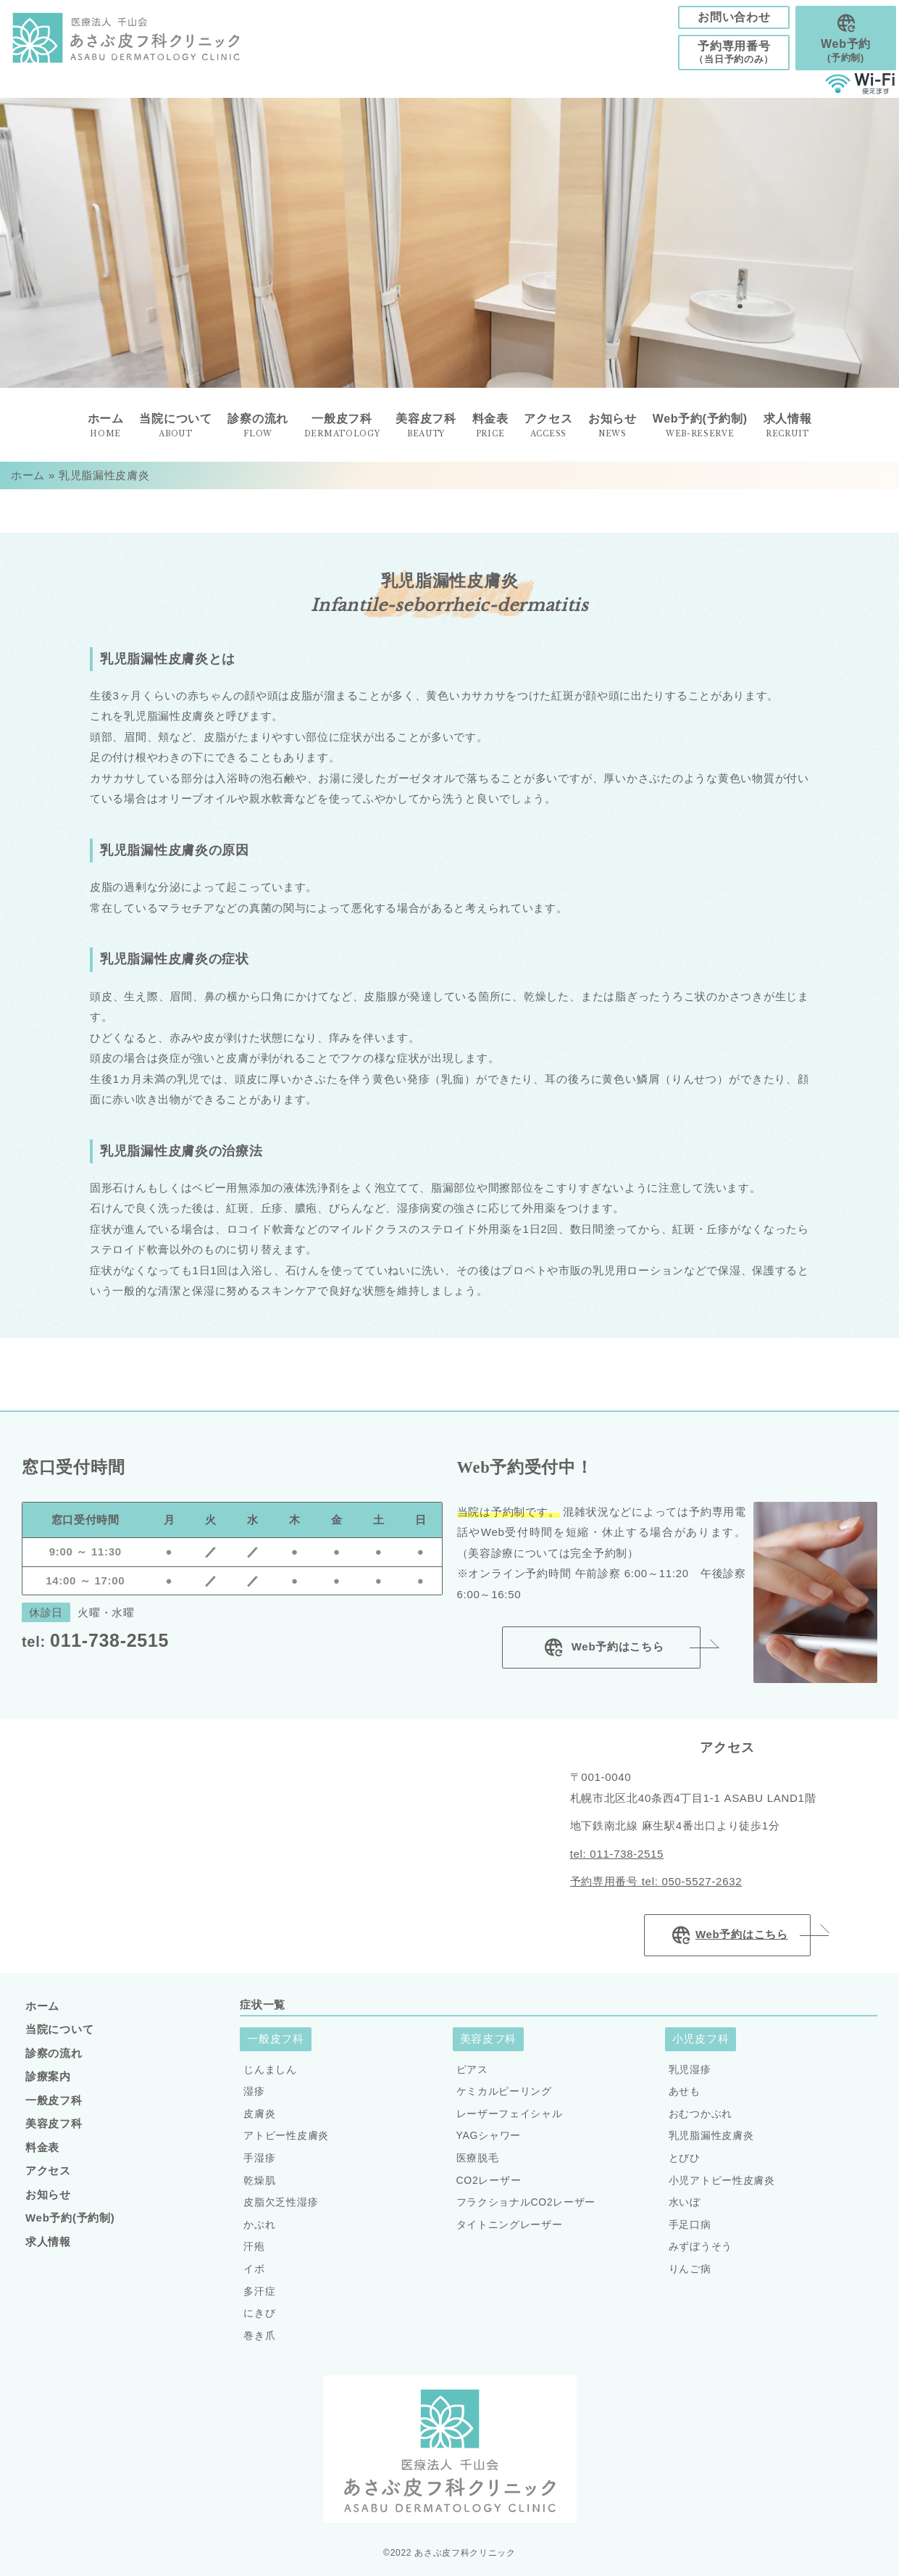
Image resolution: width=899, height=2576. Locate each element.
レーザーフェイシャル (509, 2113)
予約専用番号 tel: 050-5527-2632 (656, 1881)
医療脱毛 (477, 2158)
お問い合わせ (734, 17)
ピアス (472, 2069)
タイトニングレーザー (509, 2224)
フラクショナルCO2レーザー (526, 2202)
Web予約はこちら (601, 1647)
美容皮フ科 (54, 2123)
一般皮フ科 (54, 2100)
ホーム (28, 475)
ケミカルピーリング (504, 2091)
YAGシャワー (488, 2135)
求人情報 (788, 426)
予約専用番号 (734, 52)
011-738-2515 (95, 1640)
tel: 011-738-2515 (617, 1854)
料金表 (42, 2147)
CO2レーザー (489, 2180)
